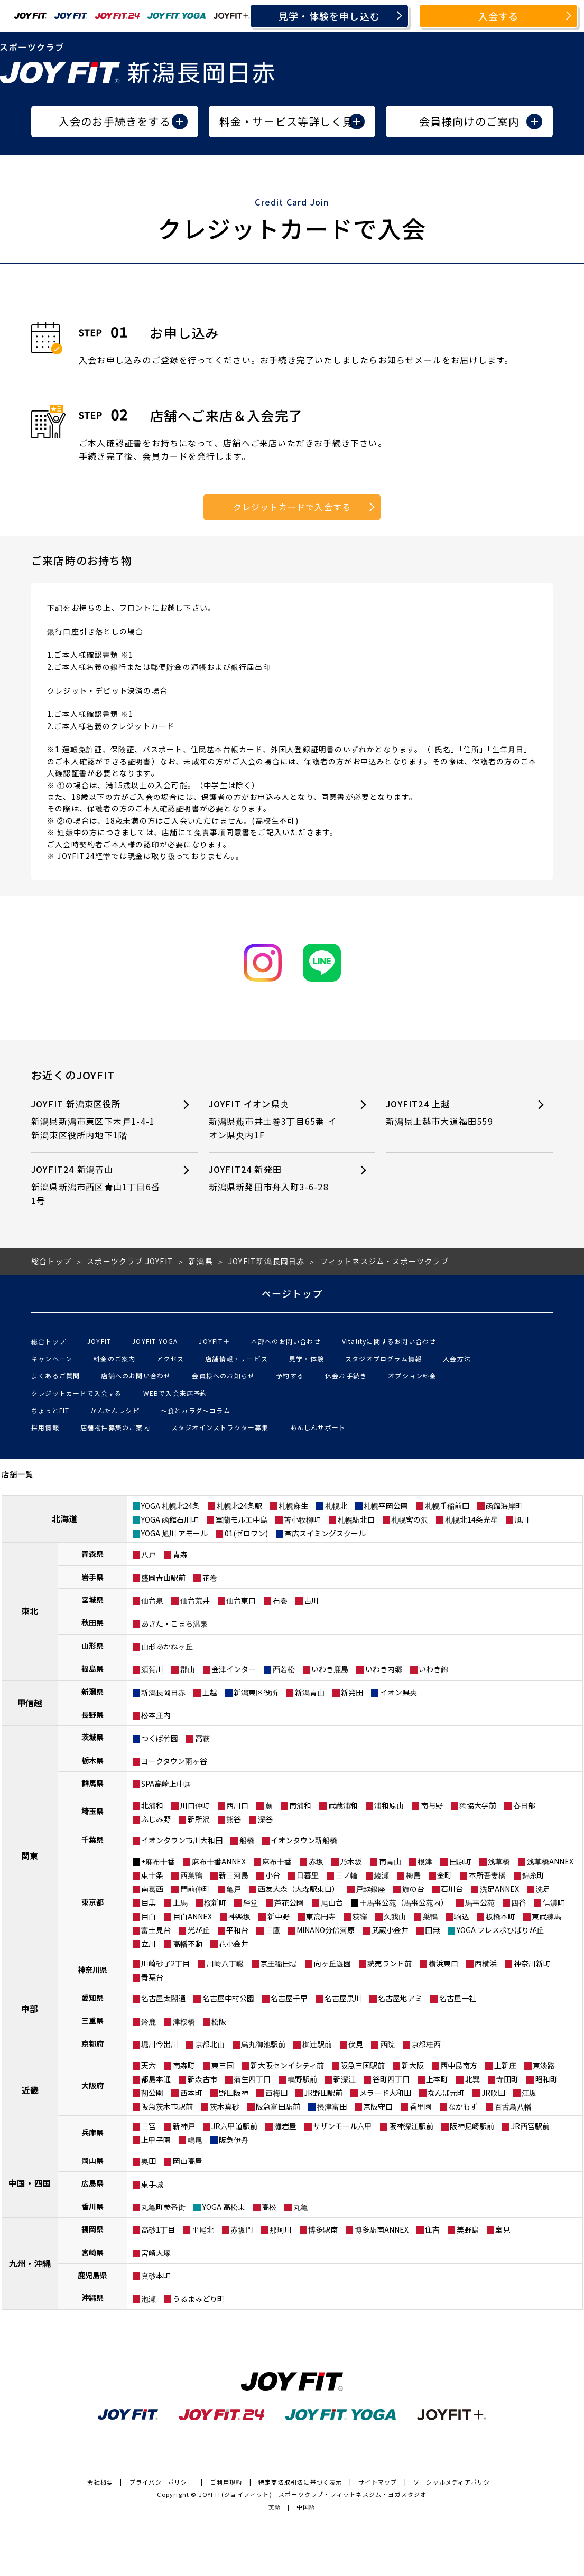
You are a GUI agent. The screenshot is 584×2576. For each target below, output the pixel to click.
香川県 (92, 2206)
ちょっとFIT (50, 1410)
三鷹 (272, 1930)
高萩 (202, 1738)
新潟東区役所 (256, 1692)
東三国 (222, 2065)
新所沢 (199, 1819)
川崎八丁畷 (225, 1963)
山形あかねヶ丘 (167, 1646)
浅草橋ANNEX (550, 1861)
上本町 (437, 2079)
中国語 (306, 2507)
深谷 (265, 1819)
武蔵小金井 (390, 1930)
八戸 (148, 1554)
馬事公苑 (480, 1902)
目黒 (148, 1902)
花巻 (209, 1577)
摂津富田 (332, 2106)
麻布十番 (277, 1861)
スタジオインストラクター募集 (220, 1427)
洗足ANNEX (499, 1888)
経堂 (250, 1902)
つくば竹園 (159, 1738)
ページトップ (292, 1293)
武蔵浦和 (343, 1805)
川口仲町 (195, 1805)
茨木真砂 (224, 2106)
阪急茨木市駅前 (167, 2106)
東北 (29, 1610)
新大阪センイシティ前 (287, 2065)
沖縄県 (92, 2297)
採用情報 (45, 1427)
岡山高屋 (187, 2160)
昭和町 (546, 2079)
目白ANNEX (192, 1916)
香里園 (421, 2106)
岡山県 (92, 2160)
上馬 (180, 1902)
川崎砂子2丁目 (165, 1963)
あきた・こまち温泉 (174, 1623)
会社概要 (100, 2482)
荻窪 (360, 1916)
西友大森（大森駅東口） (298, 1888)
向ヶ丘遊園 (332, 1963)
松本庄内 (156, 1715)
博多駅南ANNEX (382, 2229)
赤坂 (316, 1861)
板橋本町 (500, 1916)
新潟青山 (310, 1692)
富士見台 (156, 1930)
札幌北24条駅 (239, 1505)
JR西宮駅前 (530, 2126)
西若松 (284, 1669)
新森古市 (202, 2079)
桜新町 (215, 1902)
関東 (29, 1855)
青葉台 (152, 1977)
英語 (274, 2507)
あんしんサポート (318, 1427)
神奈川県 (92, 1969)
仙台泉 (152, 1600)
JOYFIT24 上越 (452, 1112)
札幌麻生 (293, 1505)
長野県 (92, 1714)
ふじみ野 (156, 1819)
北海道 (64, 1518)
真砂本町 (156, 2275)
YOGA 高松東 (223, 2206)
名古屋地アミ (400, 1998)
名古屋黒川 (343, 1998)
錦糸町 (533, 1875)
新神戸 (184, 2126)
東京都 (92, 1902)
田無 (432, 1930)
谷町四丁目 (391, 2079)
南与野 (432, 1805)
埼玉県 (92, 1811)
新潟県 (92, 1691)
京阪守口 (378, 2106)
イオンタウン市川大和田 (182, 1840)
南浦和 (300, 1805)
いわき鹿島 (329, 1669)
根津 (425, 1861)
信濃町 (554, 1902)
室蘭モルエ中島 (241, 1519)
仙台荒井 (195, 1600)
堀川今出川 (159, 2044)
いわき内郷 (383, 1669)
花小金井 (233, 1943)
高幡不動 (187, 1943)
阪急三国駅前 (362, 2065)
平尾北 (203, 2229)
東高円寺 (321, 1916)
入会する (498, 16)
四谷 (518, 1902)
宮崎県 (92, 2252)
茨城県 (92, 1737)
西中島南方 (458, 2065)
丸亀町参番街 (163, 2206)
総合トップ (48, 1341)
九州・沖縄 (29, 2263)
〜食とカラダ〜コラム (195, 1410)
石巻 (280, 1600)
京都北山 (210, 2044)
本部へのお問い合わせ (286, 1341)
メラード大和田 (385, 2092)
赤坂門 (241, 2229)
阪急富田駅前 (278, 2106)
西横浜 (486, 1963)
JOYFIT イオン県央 (275, 1119)
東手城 (152, 2184)
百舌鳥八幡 (513, 2106)
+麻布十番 (158, 1861)
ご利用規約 (226, 2482)
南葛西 (152, 1888)
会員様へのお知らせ (223, 1375)
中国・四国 (29, 2183)
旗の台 (413, 1888)
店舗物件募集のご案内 (115, 1427)
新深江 (344, 2079)
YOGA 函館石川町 (170, 1519)
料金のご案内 (114, 1358)
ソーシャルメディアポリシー (455, 2482)
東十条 (152, 1875)
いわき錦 (433, 1669)
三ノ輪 (347, 1875)
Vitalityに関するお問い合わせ (389, 1341)
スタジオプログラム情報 (383, 1358)
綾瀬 (381, 1875)
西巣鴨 (191, 1875)
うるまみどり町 (199, 2298)
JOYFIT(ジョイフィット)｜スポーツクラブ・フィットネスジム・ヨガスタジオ (313, 2494)
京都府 (92, 2043)
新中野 (278, 1916)
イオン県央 (398, 1692)
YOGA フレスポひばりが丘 (500, 1930)
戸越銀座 (370, 1888)
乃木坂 (351, 1861)
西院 (387, 2044)
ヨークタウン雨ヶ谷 (174, 1761)
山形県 (92, 1645)
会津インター (233, 1669)
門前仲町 (195, 1888)
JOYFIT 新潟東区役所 (97, 1119)
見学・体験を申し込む (329, 16)
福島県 (92, 1668)
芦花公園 (289, 1902)
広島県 (92, 2183)
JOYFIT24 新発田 (275, 1178)
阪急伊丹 (233, 2139)
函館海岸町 (504, 1505)
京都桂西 (426, 2044)
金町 (444, 1875)
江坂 (529, 2092)
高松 (269, 2206)
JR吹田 (493, 2092)
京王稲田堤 (278, 1963)
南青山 (390, 1861)
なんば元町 (446, 2092)
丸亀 (300, 2206)
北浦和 (152, 1805)
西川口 (237, 1805)
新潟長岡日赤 (163, 1692)
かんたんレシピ (114, 1410)
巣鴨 (430, 1916)
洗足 (542, 1888)
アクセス (170, 1358)
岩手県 (92, 1577)
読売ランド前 (389, 1963)
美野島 (468, 2229)
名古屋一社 (457, 1998)
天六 (148, 2065)
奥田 (148, 2160)
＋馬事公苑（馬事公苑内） (403, 1902)
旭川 (521, 1519)
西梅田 (276, 2092)
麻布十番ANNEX (219, 1861)
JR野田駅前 (323, 2092)
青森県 (92, 1553)
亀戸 (233, 1888)
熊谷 (233, 1819)
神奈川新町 (532, 1963)
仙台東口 (241, 1600)
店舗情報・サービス (236, 1358)
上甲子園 (156, 2139)
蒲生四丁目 (252, 2079)
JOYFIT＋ (214, 1341)
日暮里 (307, 1875)
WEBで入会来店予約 (175, 1392)
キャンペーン (51, 1358)
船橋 (246, 1840)
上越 (209, 1692)
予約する (290, 1375)
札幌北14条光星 (471, 1519)
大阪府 (92, 2085)
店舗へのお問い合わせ (136, 1375)
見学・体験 (306, 1358)
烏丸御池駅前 (263, 2044)
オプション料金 (412, 1375)
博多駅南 (323, 2229)
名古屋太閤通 (163, 1998)
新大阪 (413, 2065)
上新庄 (505, 2065)
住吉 (432, 2229)
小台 (272, 1875)
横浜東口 (443, 1963)
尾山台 (332, 1902)
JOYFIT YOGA (155, 1341)
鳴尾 (195, 2139)
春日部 (524, 1805)
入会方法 (457, 1358)
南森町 (184, 2065)
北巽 (472, 2079)
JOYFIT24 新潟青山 (97, 1185)
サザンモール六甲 (342, 2126)
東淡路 (544, 2065)
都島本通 (156, 2079)
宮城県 (92, 1599)
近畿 (29, 2090)
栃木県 (92, 1760)
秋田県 (92, 1622)
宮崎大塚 (156, 2252)
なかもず (463, 2106)
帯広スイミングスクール (325, 1533)
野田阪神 (233, 2092)
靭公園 (152, 2092)
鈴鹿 (148, 2021)
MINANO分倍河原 (325, 1930)
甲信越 (29, 1702)
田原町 (460, 1861)
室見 (502, 2229)
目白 (148, 1916)
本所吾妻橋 (487, 1875)
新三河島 (233, 1875)
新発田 (352, 1692)
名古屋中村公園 (228, 1998)
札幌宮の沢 (409, 1519)
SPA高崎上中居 (166, 1783)
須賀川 (152, 1669)
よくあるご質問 (55, 1375)
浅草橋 (499, 1861)
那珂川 (281, 2229)
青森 (180, 1554)
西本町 (191, 2092)
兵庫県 (92, 2132)
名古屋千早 (289, 1998)
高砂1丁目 (158, 2229)
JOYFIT (99, 1341)
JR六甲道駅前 (234, 2126)
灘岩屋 (285, 2126)
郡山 (187, 1669)
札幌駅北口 (356, 1519)
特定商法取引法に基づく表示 (300, 2482)
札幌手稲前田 (447, 1505)
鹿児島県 (92, 2275)
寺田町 (507, 2079)
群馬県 (92, 1783)
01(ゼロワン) (246, 1533)
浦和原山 (389, 1805)
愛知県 (92, 1997)
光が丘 (199, 1930)
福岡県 (92, 2229)
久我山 (395, 1916)
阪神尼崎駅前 (472, 2126)
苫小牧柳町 (302, 1519)
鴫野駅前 (302, 2079)
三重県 (92, 2020)
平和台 (237, 1930)
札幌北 (336, 1505)
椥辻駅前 (317, 2044)
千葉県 (92, 1839)
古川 (311, 1600)
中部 (29, 2008)
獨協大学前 (477, 1805)
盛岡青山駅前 (163, 1577)
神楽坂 (239, 1916)
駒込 (461, 1916)
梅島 (413, 1875)
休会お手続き (346, 1375)
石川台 (452, 1888)
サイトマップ (377, 2482)
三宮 (148, 2126)
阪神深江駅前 (411, 2126)
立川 (148, 1943)
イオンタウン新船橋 (304, 1840)
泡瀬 (148, 2298)
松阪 (218, 2021)
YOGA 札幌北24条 (170, 1505)
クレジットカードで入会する (292, 506)
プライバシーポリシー (161, 2482)
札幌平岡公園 (386, 1505)
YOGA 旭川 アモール (174, 1533)
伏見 (355, 2044)
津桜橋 (184, 2021)
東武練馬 (546, 1916)
